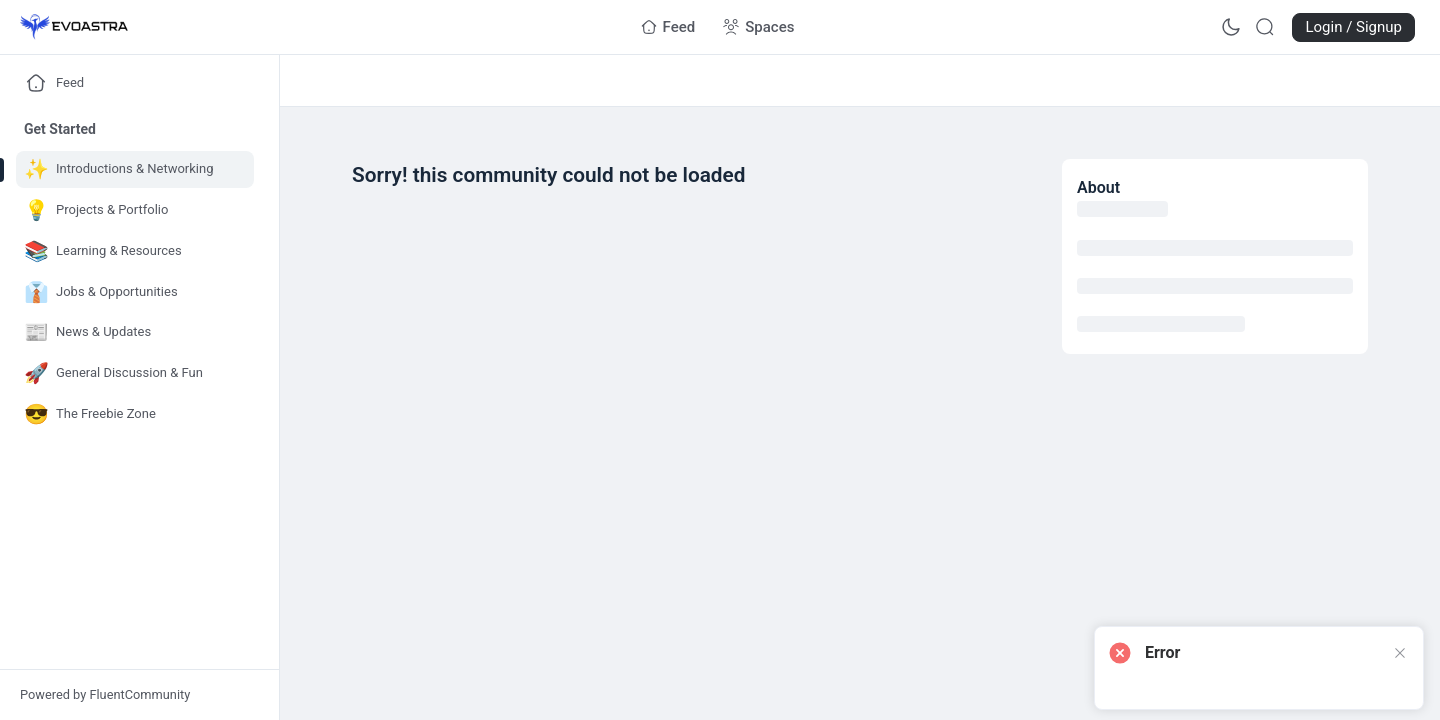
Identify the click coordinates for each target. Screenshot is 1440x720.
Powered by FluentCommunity (105, 694)
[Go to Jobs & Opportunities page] (135, 292)
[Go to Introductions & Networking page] (135, 169)
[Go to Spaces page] (758, 27)
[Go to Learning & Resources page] (135, 251)
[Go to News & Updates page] (135, 332)
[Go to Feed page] (668, 27)
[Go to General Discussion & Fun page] (135, 373)
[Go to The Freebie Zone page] (135, 414)
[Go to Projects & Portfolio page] (135, 210)
